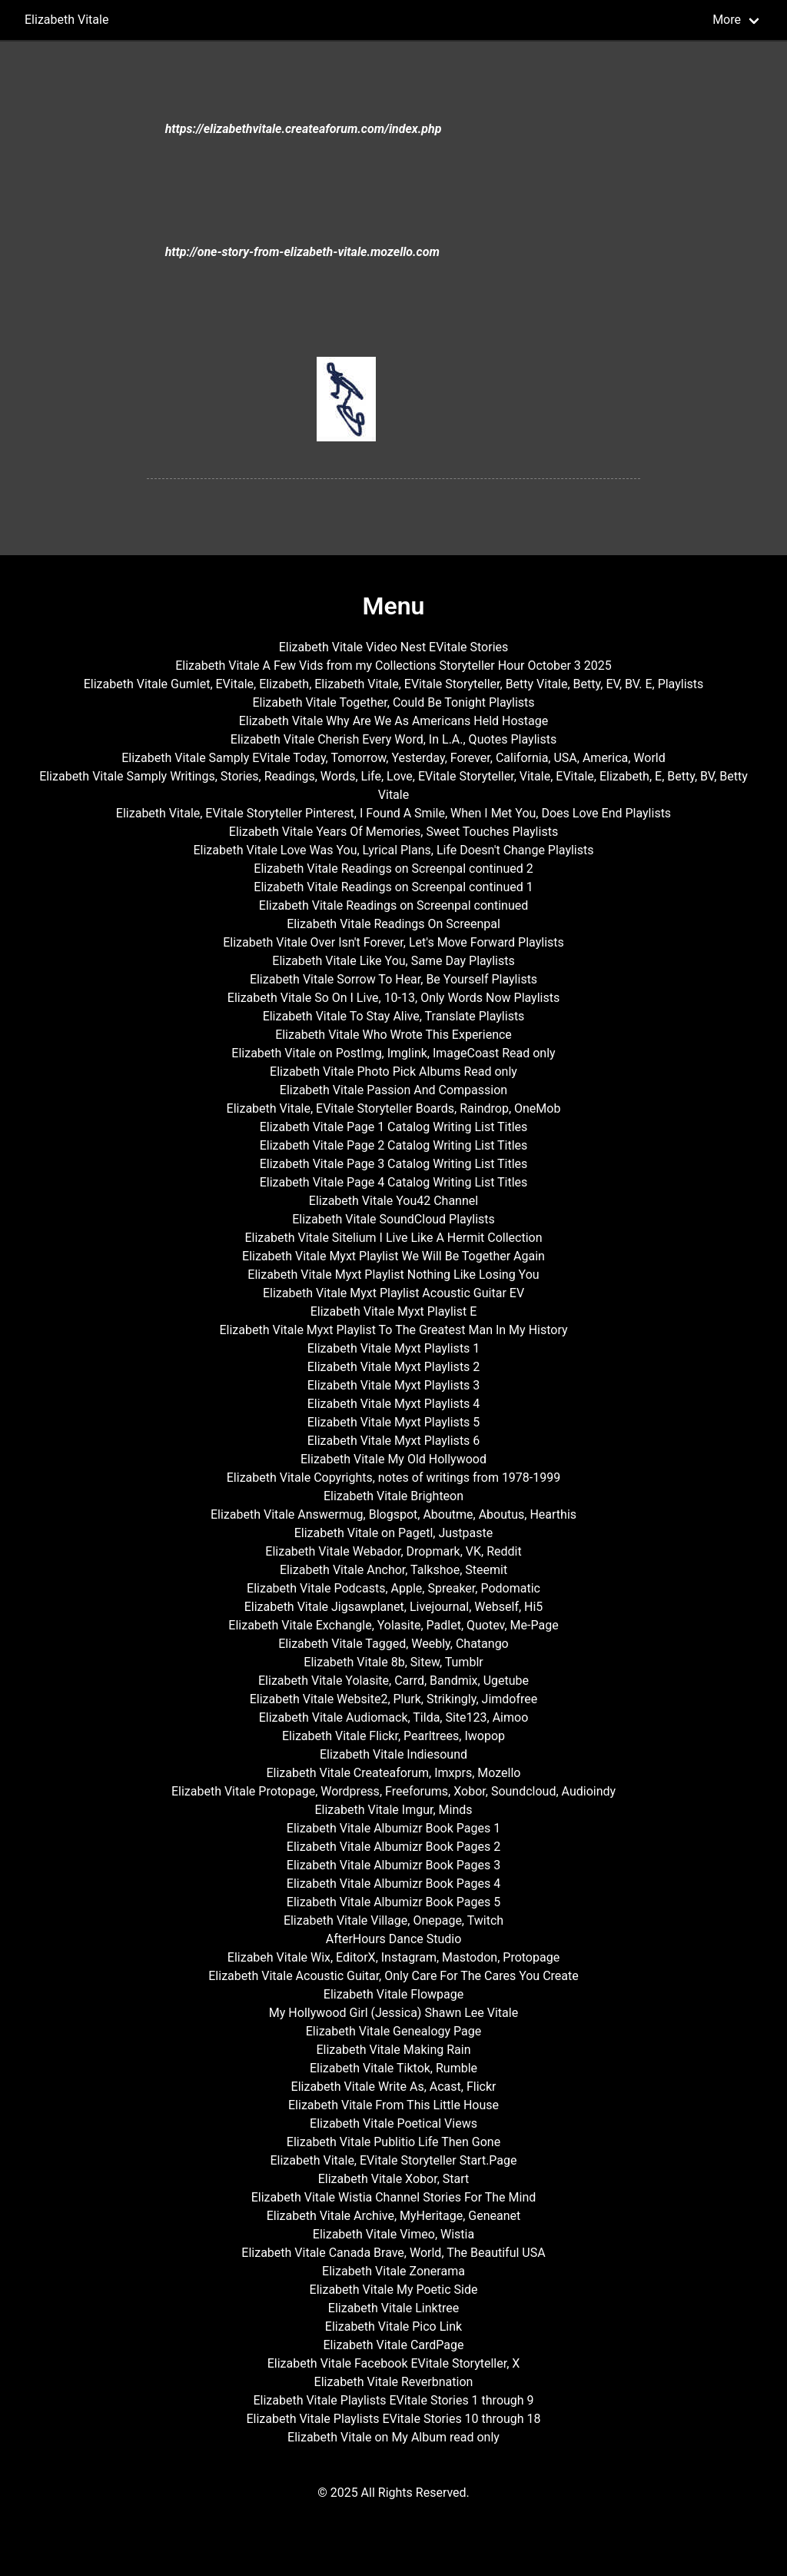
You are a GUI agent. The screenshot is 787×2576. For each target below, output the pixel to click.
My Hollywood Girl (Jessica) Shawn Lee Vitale (393, 2012)
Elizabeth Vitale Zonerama (393, 2271)
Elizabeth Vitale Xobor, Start (394, 2179)
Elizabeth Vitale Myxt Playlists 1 (393, 1348)
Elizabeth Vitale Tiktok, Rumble (393, 2068)
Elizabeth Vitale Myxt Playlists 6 (393, 1440)
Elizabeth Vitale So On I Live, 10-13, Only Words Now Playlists (393, 997)
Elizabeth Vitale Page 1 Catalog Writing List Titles (394, 1127)
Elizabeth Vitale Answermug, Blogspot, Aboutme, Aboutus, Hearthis (393, 1514)
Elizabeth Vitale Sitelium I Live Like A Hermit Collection (393, 1237)
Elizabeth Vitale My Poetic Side (394, 2289)
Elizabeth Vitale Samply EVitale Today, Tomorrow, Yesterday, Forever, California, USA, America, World (393, 758)
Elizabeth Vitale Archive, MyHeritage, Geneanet (394, 2215)
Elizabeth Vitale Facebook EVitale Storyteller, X (393, 2363)
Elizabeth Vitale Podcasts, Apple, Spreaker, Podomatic (393, 1588)
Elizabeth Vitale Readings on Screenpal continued (393, 905)
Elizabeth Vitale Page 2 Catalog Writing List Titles (394, 1145)
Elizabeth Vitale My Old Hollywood (393, 1459)
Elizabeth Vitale (66, 19)
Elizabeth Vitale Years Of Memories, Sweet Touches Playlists (393, 831)
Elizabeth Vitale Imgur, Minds (393, 1809)
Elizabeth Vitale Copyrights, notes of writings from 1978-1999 (393, 1477)
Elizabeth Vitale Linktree (393, 2308)
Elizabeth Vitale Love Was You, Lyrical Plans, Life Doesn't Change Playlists (393, 850)
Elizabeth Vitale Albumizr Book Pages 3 (393, 1865)
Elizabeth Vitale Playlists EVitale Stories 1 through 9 (393, 2400)
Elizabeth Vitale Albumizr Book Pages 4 (393, 1883)
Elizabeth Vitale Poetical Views (393, 2123)
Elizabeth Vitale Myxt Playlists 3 (393, 1385)
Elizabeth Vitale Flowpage (393, 1994)
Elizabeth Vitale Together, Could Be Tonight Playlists (393, 702)
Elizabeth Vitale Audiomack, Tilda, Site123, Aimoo (394, 1717)
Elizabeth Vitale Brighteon (393, 1496)
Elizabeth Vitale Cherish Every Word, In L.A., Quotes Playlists (393, 739)
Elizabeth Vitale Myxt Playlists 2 (393, 1367)
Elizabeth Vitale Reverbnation (393, 2382)
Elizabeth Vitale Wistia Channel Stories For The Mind (393, 2197)
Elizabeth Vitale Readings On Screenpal (393, 924)
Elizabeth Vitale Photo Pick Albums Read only (393, 1071)
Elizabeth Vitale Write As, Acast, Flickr (393, 2086)
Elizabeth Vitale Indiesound (393, 1754)
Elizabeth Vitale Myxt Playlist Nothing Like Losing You (393, 1274)
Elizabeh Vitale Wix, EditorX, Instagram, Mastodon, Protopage (393, 1957)
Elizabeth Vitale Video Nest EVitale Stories (394, 647)
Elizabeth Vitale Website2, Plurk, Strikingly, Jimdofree (394, 1699)
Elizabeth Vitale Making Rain (393, 2049)
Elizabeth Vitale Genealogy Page (393, 2031)
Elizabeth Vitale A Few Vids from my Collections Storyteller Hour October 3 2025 (393, 665)
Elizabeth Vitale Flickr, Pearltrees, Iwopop (393, 1736)
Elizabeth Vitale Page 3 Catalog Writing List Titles (394, 1164)
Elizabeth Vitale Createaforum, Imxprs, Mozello (393, 1773)
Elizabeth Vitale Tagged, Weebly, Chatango (393, 1643)
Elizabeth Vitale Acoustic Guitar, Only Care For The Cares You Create (393, 1976)
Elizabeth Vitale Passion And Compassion (393, 1090)
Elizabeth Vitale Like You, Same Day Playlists (393, 961)
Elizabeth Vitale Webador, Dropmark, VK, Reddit (393, 1551)
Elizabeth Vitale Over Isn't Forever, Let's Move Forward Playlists (393, 942)
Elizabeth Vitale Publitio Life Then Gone (393, 2142)
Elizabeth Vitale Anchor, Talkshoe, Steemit (393, 1570)
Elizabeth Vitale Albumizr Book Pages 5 (393, 1902)
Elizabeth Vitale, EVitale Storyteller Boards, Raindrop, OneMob (394, 1108)
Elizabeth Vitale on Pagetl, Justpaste (393, 1533)
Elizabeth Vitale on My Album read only (393, 2437)
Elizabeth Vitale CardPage (394, 2345)
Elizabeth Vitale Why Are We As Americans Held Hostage (394, 721)
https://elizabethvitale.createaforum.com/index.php (303, 128)
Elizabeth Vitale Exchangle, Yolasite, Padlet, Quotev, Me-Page (393, 1625)
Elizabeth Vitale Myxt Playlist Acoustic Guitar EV (393, 1293)
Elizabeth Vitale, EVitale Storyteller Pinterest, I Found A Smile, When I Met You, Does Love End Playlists (393, 813)
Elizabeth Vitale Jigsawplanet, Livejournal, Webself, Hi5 (393, 1606)
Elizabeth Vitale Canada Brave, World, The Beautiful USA (393, 2252)
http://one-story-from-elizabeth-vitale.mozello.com (302, 252)
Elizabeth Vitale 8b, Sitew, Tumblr (393, 1662)
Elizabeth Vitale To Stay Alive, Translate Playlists (394, 1016)
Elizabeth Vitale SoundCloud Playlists (393, 1219)
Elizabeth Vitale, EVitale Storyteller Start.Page (393, 2160)
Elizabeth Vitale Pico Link (393, 2326)
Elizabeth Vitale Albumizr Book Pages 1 (393, 1828)
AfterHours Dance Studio (394, 1939)
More (726, 19)
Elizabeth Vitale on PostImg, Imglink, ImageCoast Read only (393, 1053)
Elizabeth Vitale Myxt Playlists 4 (393, 1403)
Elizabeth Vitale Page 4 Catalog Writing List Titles (394, 1182)
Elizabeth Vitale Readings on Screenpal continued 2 (393, 868)
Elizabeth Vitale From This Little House (393, 2105)
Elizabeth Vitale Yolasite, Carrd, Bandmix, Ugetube (393, 1680)
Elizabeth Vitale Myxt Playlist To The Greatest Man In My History (393, 1330)
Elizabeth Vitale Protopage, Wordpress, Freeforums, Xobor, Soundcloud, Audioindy (393, 1791)
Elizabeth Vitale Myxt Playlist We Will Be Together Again (393, 1256)
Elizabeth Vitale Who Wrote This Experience (393, 1034)
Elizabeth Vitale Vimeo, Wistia (393, 2234)
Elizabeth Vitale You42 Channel (393, 1200)
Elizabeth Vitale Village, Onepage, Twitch (393, 1920)
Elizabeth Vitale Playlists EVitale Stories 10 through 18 (393, 2418)
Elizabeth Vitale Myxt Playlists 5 (393, 1422)
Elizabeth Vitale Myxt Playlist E (393, 1311)
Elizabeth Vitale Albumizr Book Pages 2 (393, 1846)
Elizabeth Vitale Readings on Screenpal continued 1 (393, 887)
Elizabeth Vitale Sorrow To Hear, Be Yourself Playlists (393, 979)
